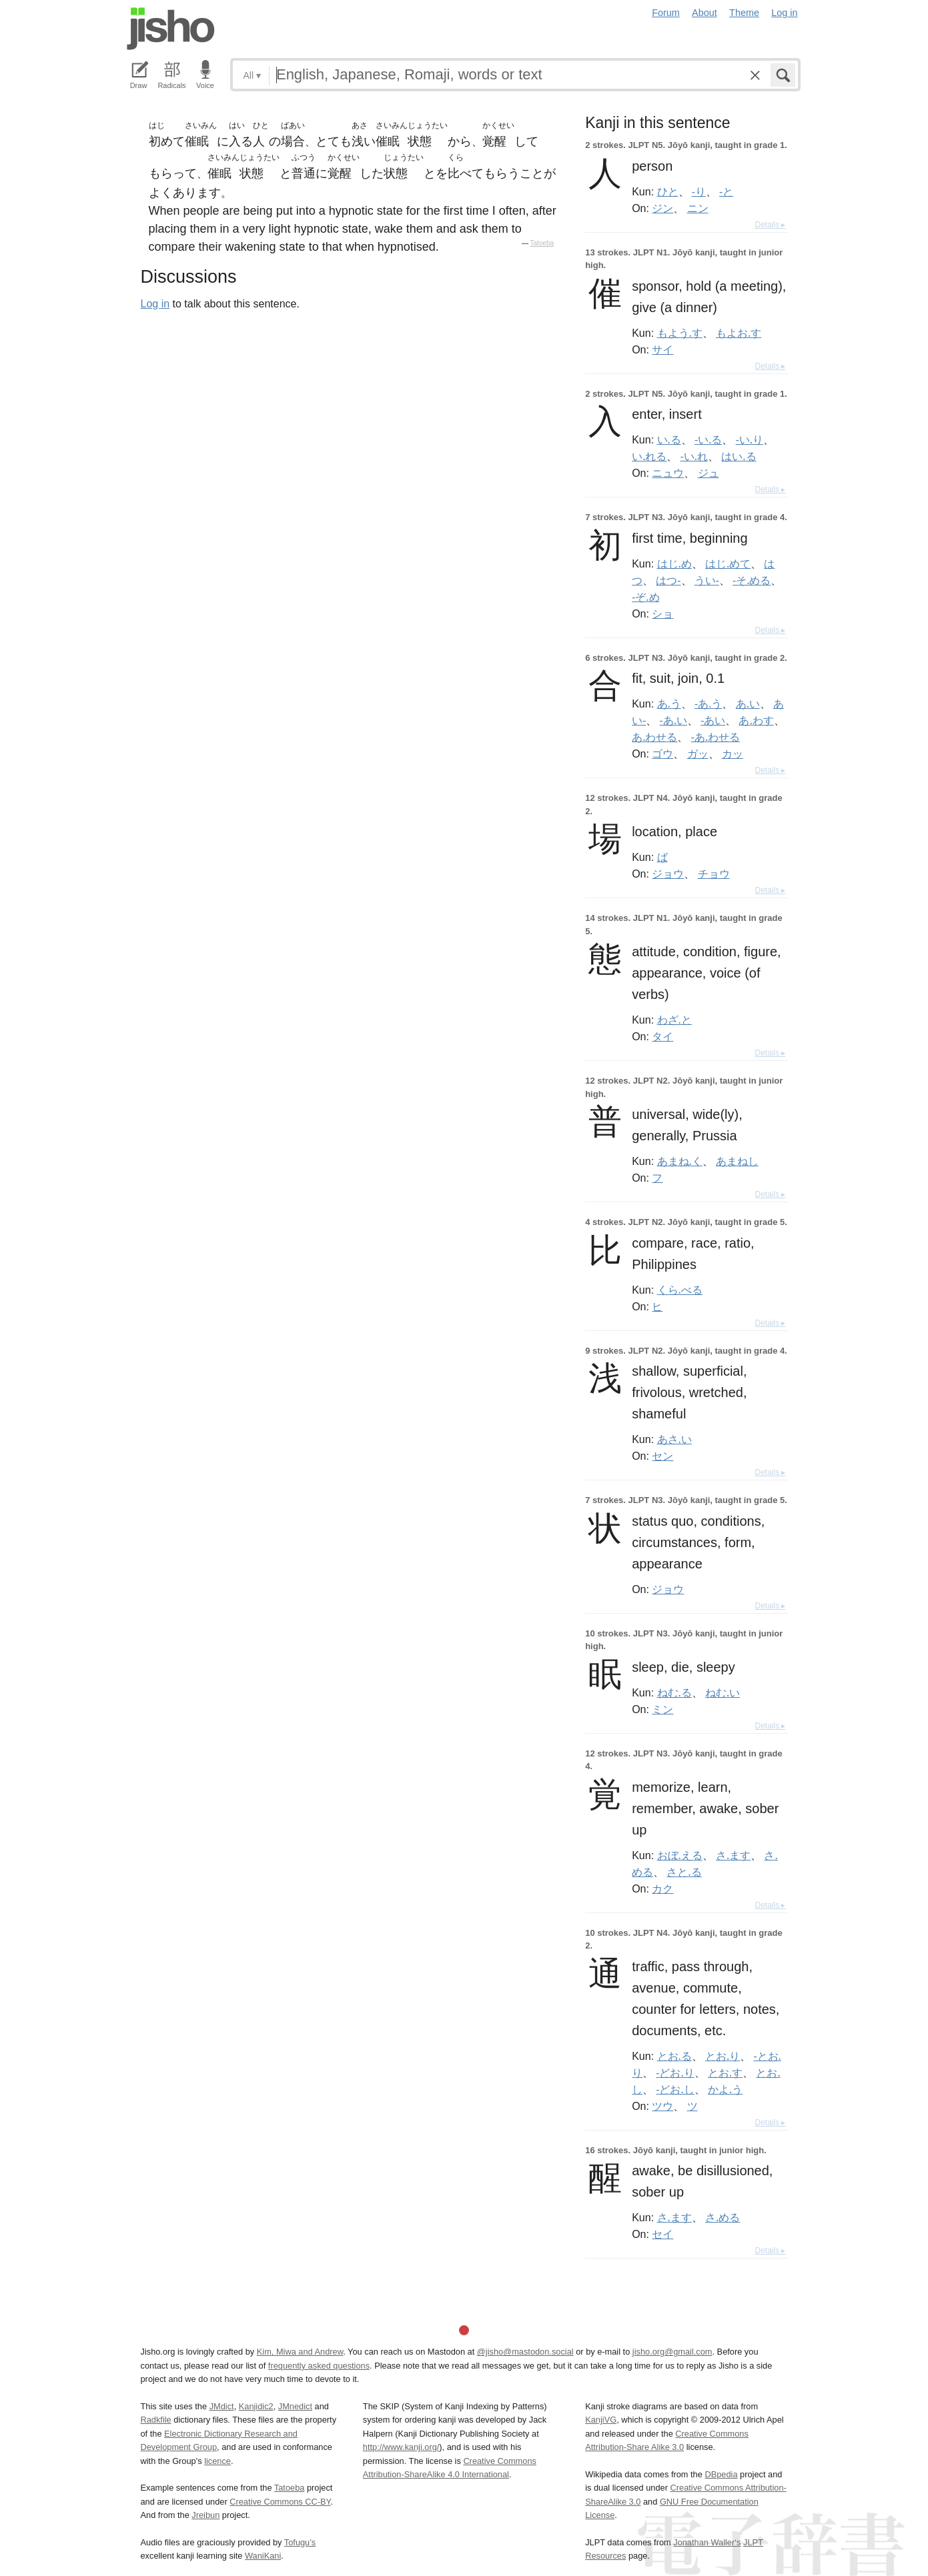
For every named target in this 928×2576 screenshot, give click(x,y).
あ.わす (756, 720)
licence (217, 2461)
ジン (662, 208)
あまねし (737, 1161)
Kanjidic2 (256, 2406)
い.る (669, 439)
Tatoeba (542, 243)
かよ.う (725, 2089)
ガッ (698, 753)
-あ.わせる (715, 737)
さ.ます (733, 1855)
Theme (744, 12)
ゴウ (662, 753)
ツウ (662, 2106)
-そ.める (752, 580)
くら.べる (680, 1289)
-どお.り (675, 2072)
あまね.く (680, 1161)
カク (662, 1888)
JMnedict (295, 2406)
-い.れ (694, 456)
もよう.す (680, 332)
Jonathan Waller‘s (707, 2542)
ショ (662, 613)
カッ (732, 753)
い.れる (649, 456)
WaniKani (263, 2556)
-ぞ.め (645, 596)
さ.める (722, 2217)
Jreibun (205, 2515)
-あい (713, 720)
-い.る (708, 439)
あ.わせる (654, 737)
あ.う (669, 703)
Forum (666, 12)
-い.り (749, 439)
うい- (706, 580)
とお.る (674, 2056)
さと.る (683, 1871)
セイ (662, 2234)
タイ (662, 1036)
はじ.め (674, 563)
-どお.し (675, 2089)
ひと (667, 191)
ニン (698, 208)
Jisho (171, 28)
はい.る (738, 456)
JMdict (221, 2406)
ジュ (708, 472)
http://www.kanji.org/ (401, 2447)
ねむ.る (674, 1692)
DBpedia (721, 2474)
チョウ (714, 873)
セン (662, 1455)
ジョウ (668, 873)
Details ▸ (770, 224)
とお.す (725, 2072)
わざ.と (674, 1019)
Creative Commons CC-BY (279, 2502)
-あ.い (673, 720)
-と (726, 191)
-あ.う (708, 703)
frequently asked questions (319, 2366)
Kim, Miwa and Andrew (300, 2352)
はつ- (668, 580)
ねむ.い (722, 1692)
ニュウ (668, 472)
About (704, 12)
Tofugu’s (300, 2542)
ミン (662, 1709)
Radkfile (156, 2420)
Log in (784, 12)
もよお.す (738, 332)
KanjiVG (600, 2420)
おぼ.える (680, 1855)
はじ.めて (728, 563)
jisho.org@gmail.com (672, 2352)
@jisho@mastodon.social (525, 2352)
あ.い (748, 703)
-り (699, 191)
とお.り (722, 2056)
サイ (662, 349)
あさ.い (674, 1439)
